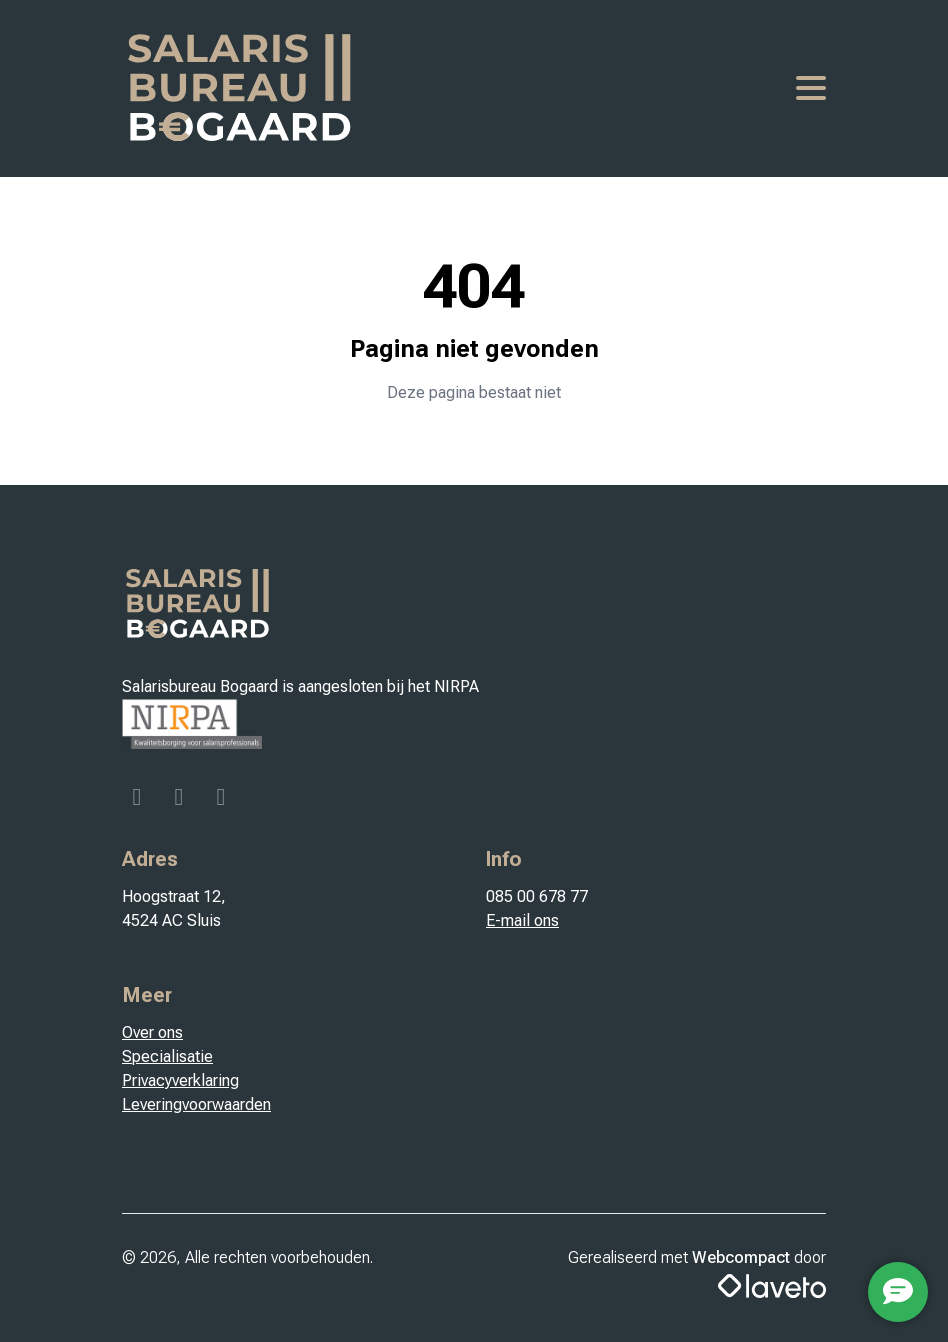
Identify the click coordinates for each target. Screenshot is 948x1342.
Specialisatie (167, 1056)
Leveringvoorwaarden (196, 1104)
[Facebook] (139, 799)
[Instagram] (181, 799)
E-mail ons (522, 920)
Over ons (152, 1032)
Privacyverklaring (180, 1080)
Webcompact (741, 1257)
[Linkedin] (221, 799)
